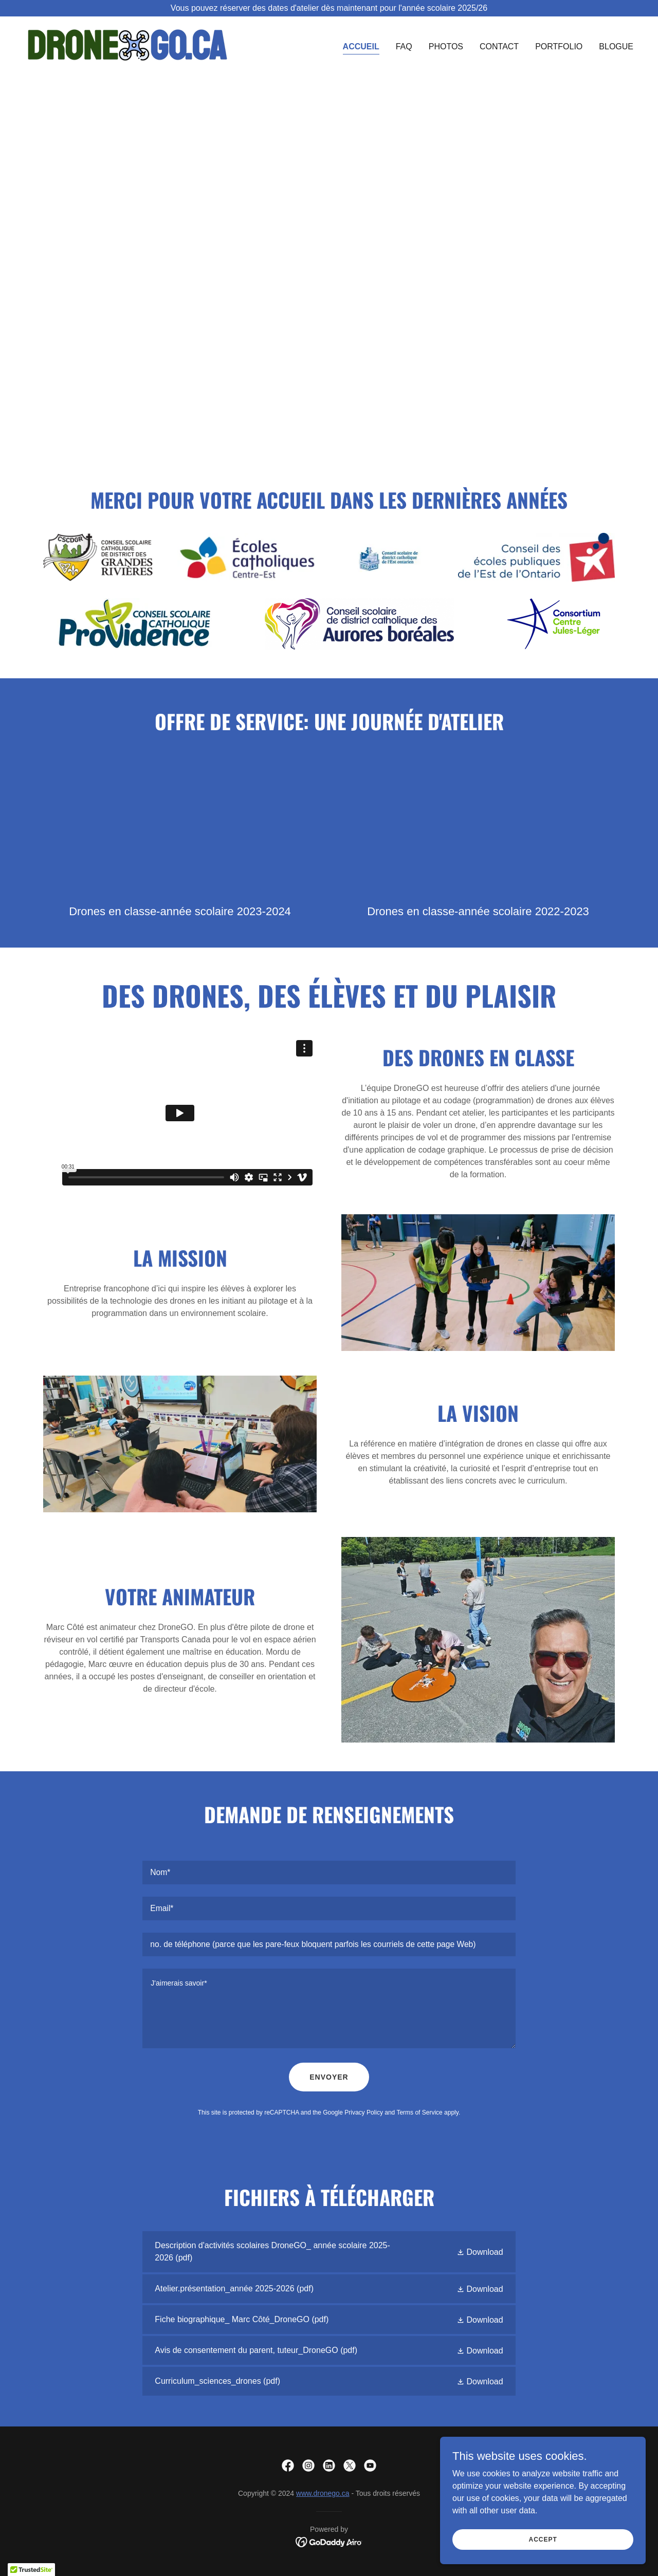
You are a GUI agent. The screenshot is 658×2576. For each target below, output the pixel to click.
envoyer (328, 2077)
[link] (127, 44)
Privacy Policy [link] (363, 2112)
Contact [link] (499, 46)
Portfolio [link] (558, 46)
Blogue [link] (616, 46)
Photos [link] (446, 46)
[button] (479, 2252)
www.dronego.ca (323, 2493)
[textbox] (328, 1872)
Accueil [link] (361, 46)
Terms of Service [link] (419, 2112)
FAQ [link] (404, 46)
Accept (542, 2539)
